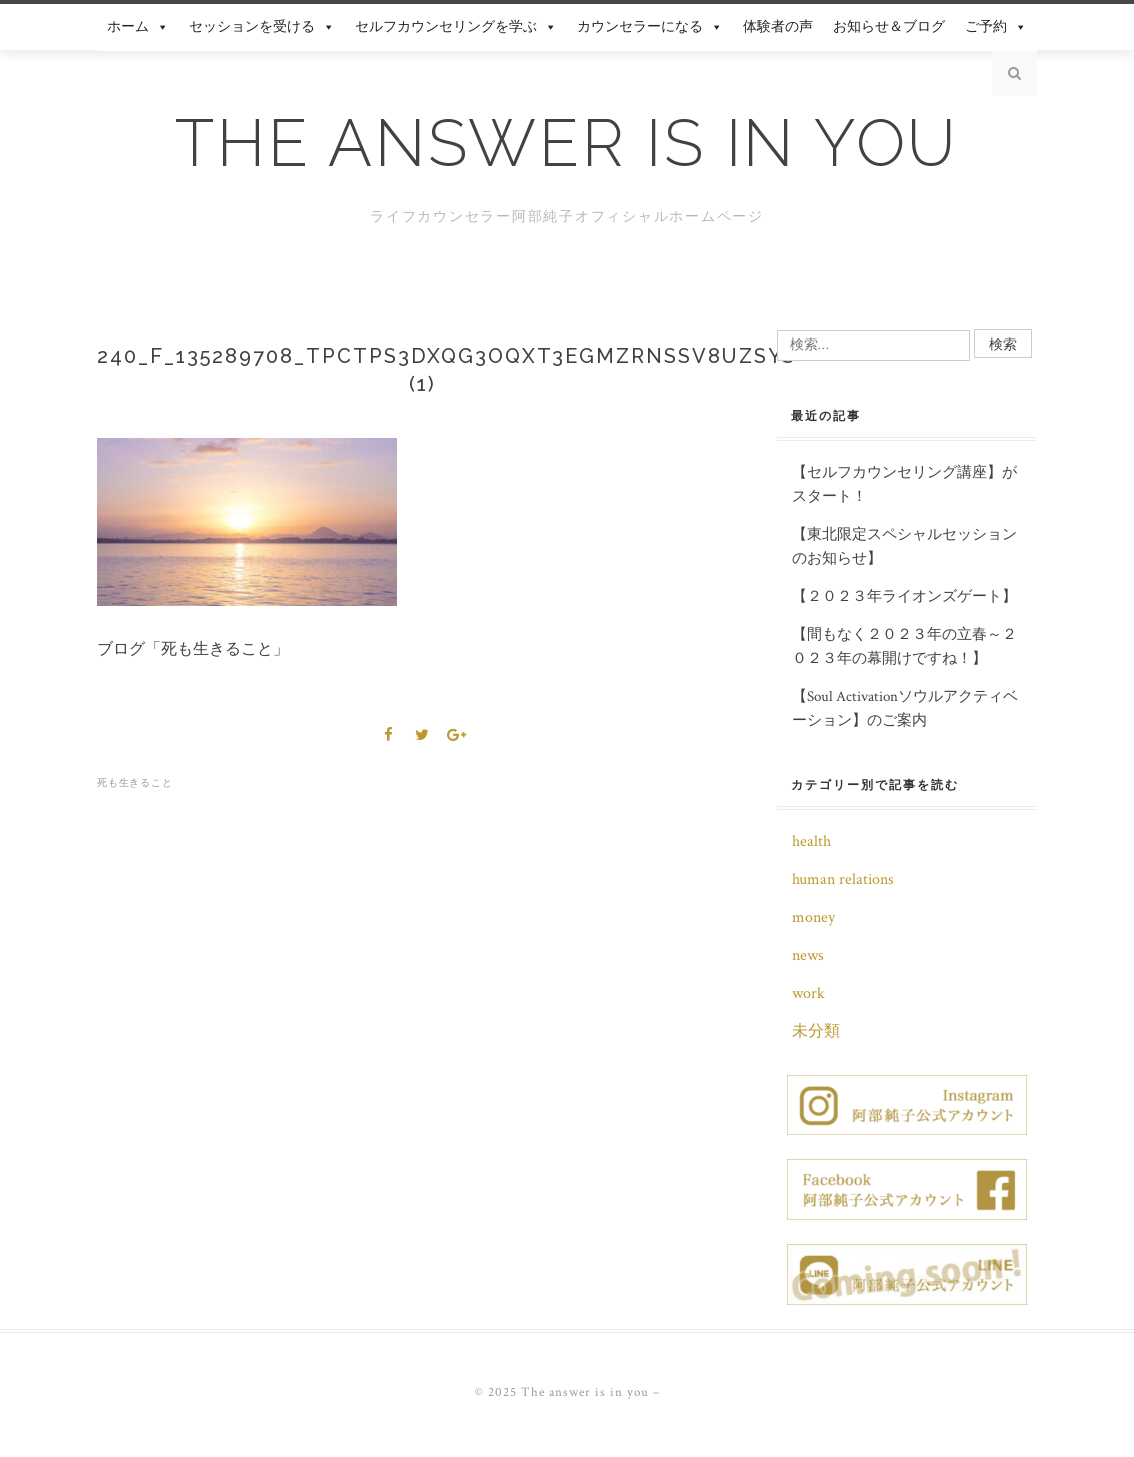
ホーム (138, 27)
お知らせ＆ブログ (889, 27)
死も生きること (134, 782)
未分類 (816, 1031)
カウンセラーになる (650, 27)
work (808, 993)
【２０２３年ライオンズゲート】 (904, 596)
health (811, 841)
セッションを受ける (262, 27)
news (808, 955)
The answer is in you (567, 143)
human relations (843, 879)
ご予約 (996, 27)
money (813, 917)
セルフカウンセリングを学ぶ (456, 27)
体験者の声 (778, 27)
